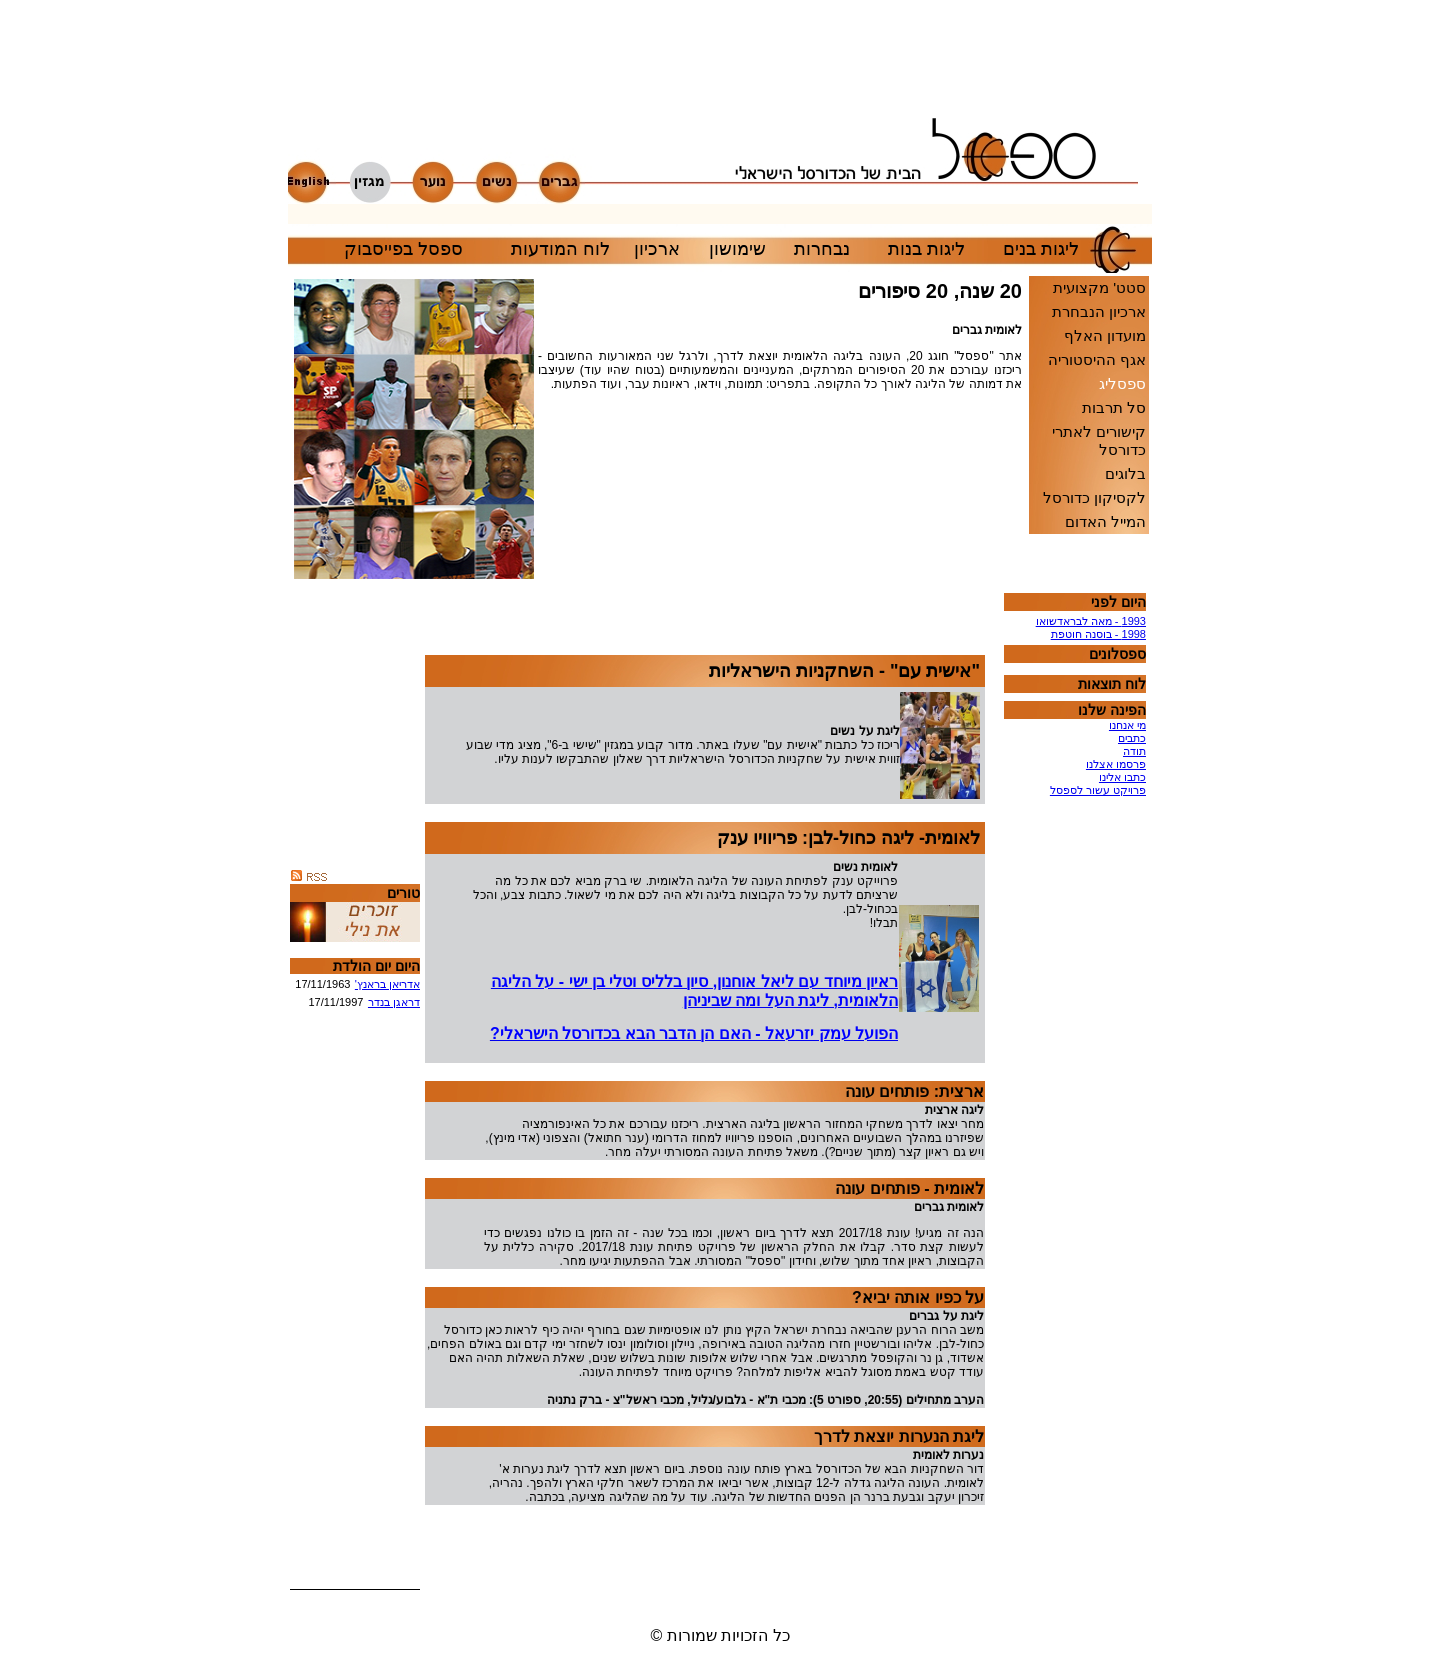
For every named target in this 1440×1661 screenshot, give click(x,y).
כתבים (1132, 738)
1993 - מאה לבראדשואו (1091, 621)
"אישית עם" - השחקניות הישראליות (844, 671)
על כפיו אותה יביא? (918, 1297)
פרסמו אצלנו (1116, 764)
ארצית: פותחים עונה (914, 1091)
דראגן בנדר (394, 1002)
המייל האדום (1105, 521)
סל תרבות (1114, 407)
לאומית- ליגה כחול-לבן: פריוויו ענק (848, 838)
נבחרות (822, 249)
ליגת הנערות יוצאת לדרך (899, 1436)
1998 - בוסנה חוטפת (1098, 634)
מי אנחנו (1127, 725)
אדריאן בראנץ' (387, 984)
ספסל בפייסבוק (403, 249)
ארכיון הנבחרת (1099, 311)
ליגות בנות (926, 249)
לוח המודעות (560, 249)
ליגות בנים (1041, 249)
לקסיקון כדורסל (1094, 497)
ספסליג (1122, 383)
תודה (1134, 751)
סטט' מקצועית (1099, 287)
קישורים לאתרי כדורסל (1099, 440)
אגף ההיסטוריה (1097, 359)
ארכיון (657, 249)
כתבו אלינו (1122, 777)
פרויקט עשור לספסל (1098, 790)
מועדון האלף (1105, 335)
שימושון (737, 249)
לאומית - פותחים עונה (909, 1188)
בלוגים (1125, 473)
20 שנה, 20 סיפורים (940, 291)
